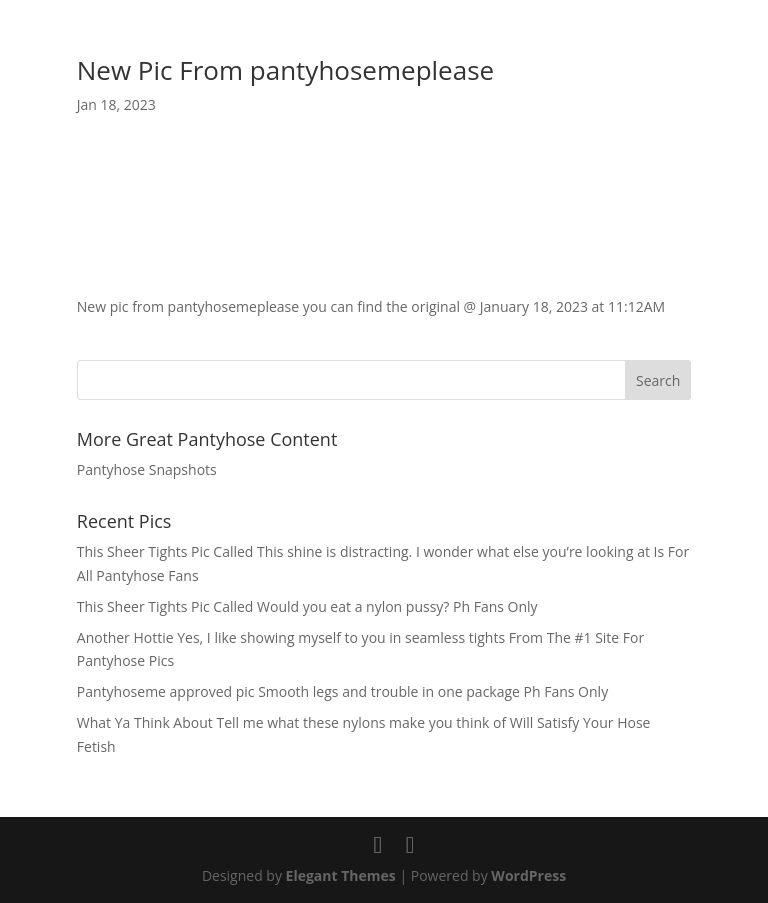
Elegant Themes (341, 875)
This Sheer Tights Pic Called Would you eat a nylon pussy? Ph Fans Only (307, 606)
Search (658, 380)
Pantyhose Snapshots (147, 469)
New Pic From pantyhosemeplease (285, 70)
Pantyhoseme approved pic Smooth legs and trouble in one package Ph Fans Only (342, 691)
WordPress (528, 875)
